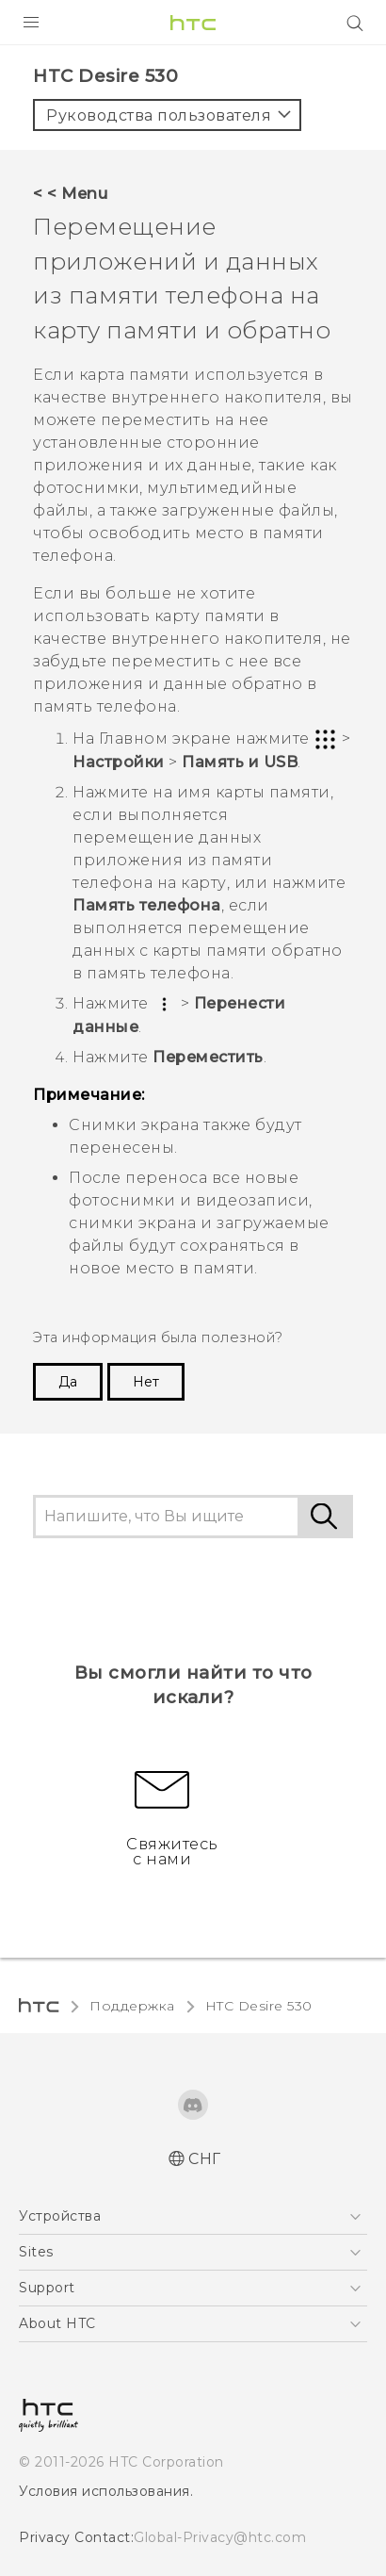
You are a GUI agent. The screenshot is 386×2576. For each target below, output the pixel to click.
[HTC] (193, 22)
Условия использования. (106, 2491)
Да (67, 1381)
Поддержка (132, 2005)
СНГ (204, 2159)
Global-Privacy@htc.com (220, 2537)
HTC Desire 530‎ (259, 2005)
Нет (146, 1381)
